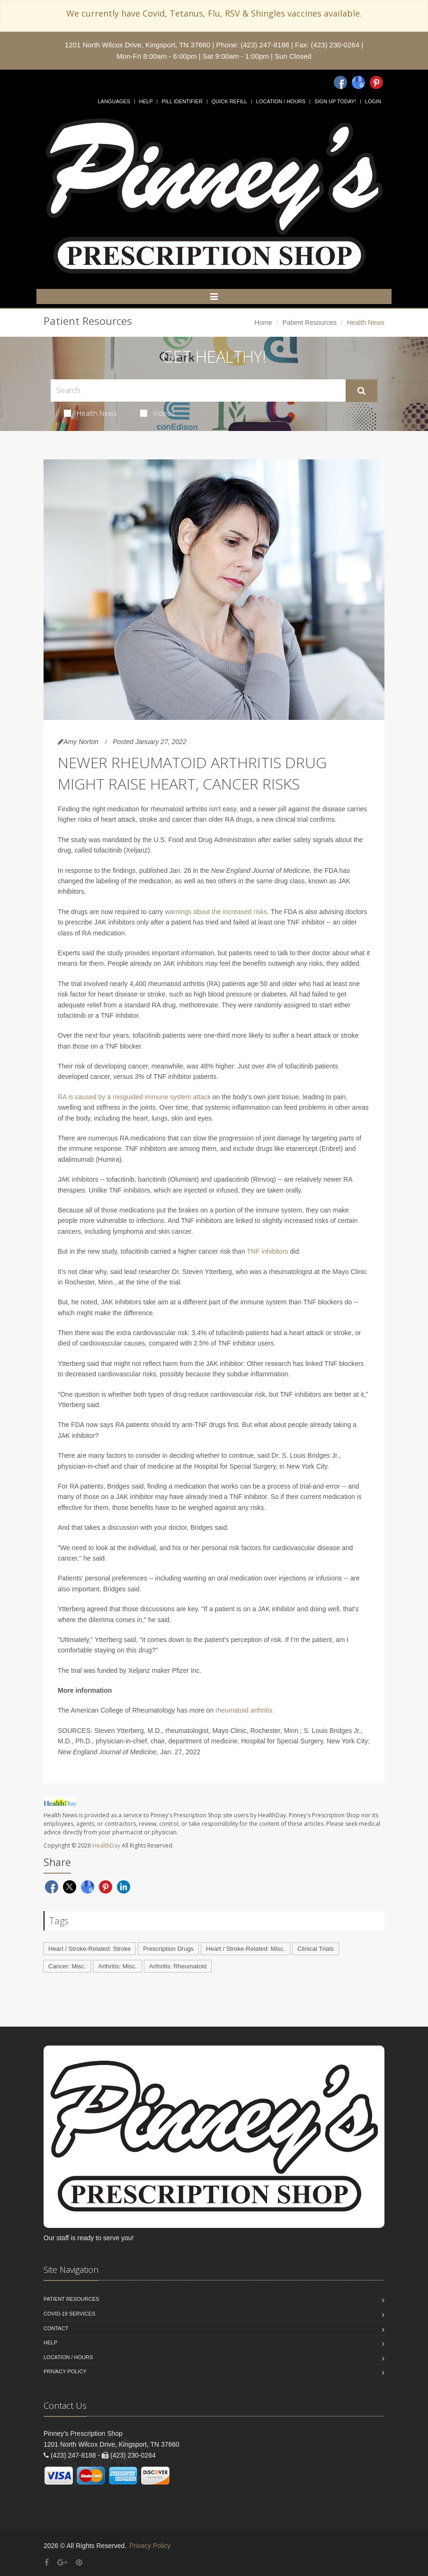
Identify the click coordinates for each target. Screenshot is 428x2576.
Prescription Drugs (168, 1948)
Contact (56, 2328)
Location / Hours (280, 101)
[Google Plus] (62, 2562)
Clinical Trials (315, 1948)
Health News (90, 413)
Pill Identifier (181, 101)
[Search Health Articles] (198, 390)
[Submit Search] (361, 390)
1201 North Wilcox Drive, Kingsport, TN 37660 (137, 45)
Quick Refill (229, 101)
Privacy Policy (65, 2371)
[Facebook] (340, 82)
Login (373, 101)
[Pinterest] (376, 82)
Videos (157, 413)
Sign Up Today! (335, 101)
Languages (114, 101)
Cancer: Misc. (67, 1966)
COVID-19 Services (69, 2313)
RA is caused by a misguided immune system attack (134, 1097)
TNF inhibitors (267, 1251)
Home (263, 322)
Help (146, 101)
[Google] (358, 82)
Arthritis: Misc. (117, 1966)
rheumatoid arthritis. (244, 1710)
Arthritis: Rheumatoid (177, 1966)
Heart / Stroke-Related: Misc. (245, 1948)
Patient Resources (310, 322)
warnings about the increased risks (216, 912)
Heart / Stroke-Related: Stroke (89, 1948)
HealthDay (106, 1845)
